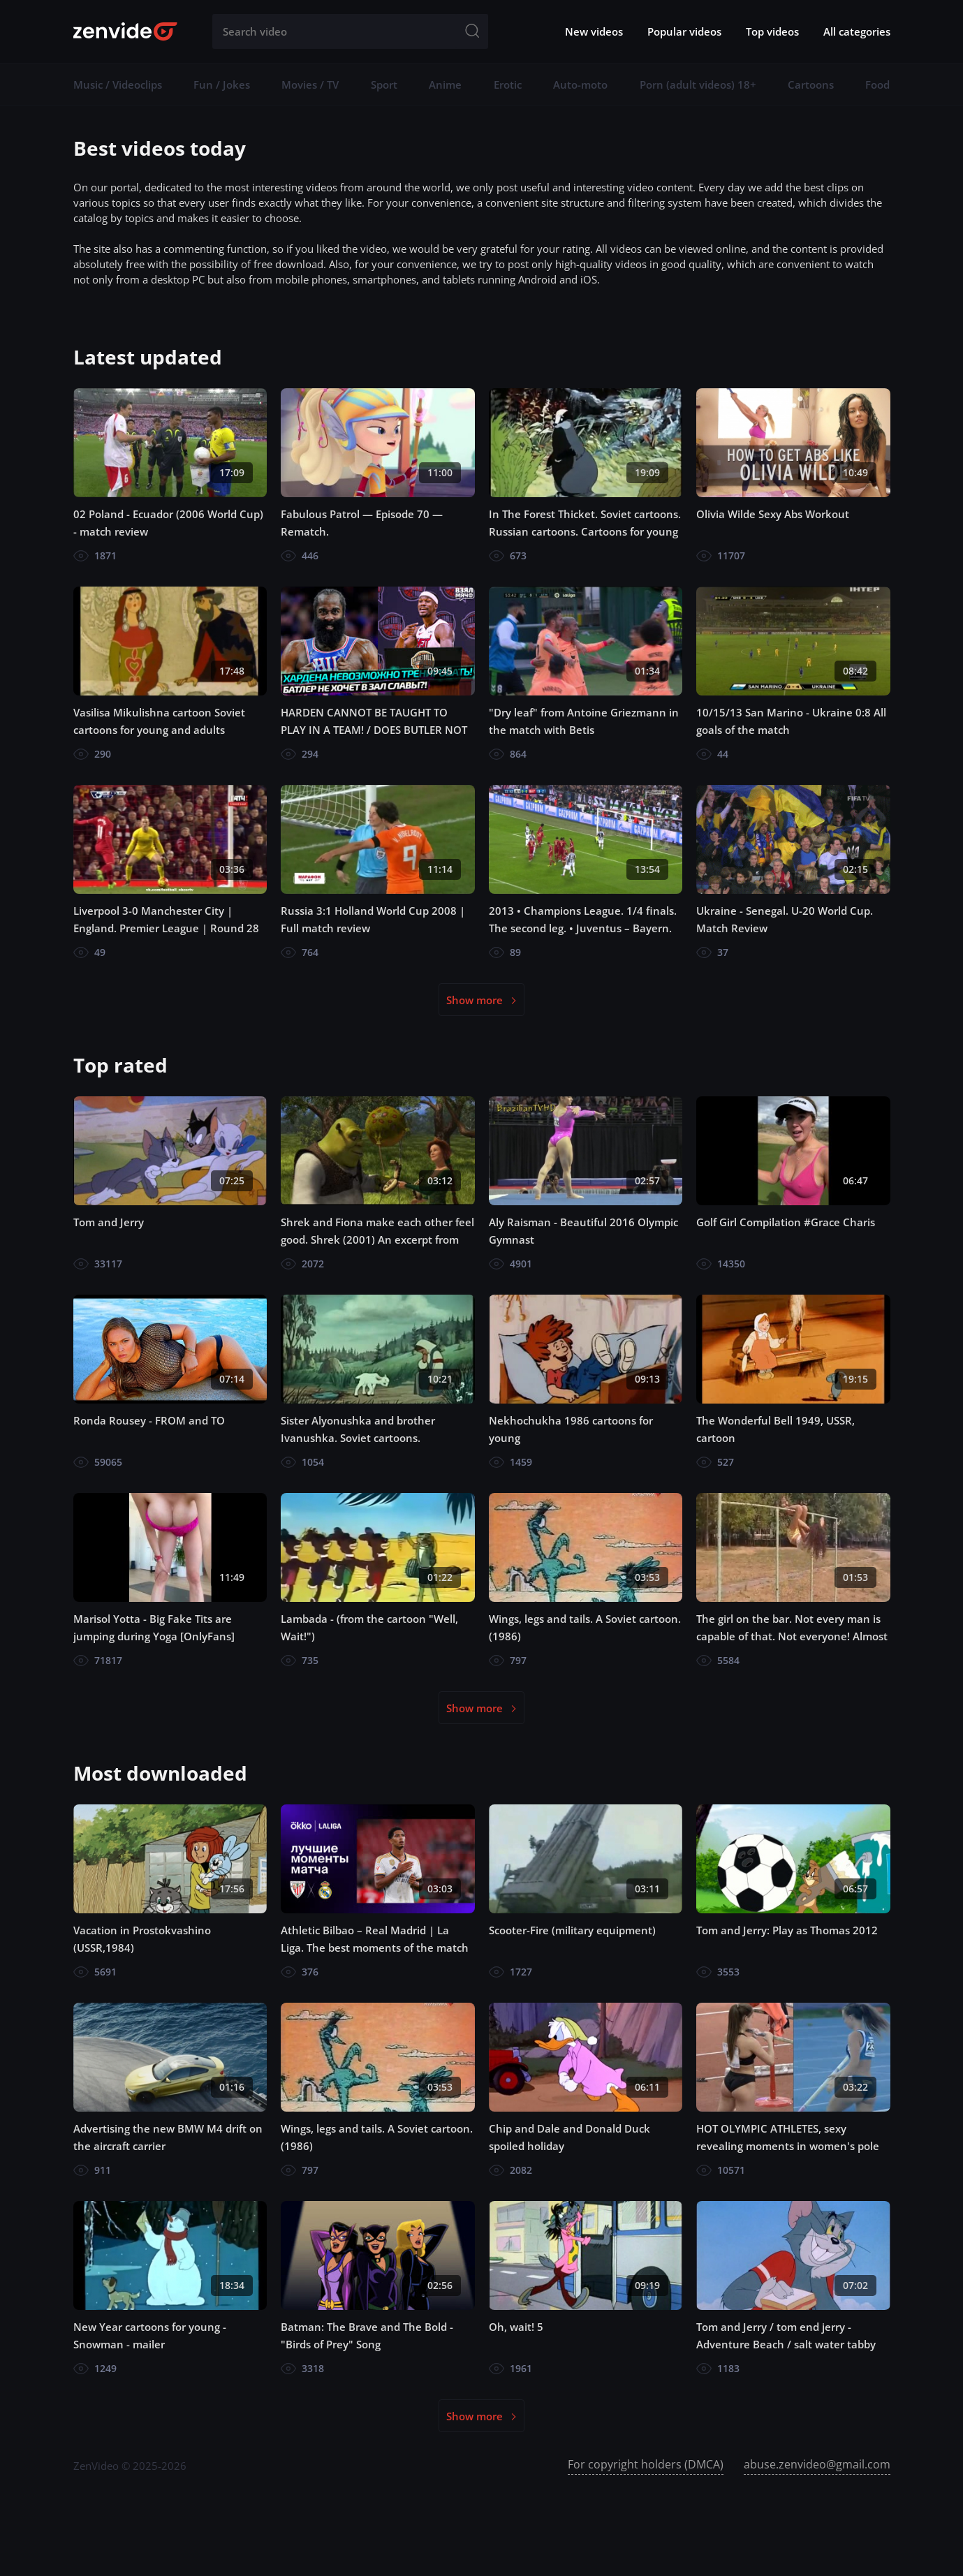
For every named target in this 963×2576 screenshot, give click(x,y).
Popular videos (684, 31)
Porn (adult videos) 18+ (698, 84)
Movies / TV (310, 84)
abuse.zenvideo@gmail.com (817, 2464)
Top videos (772, 31)
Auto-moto (580, 84)
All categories (856, 31)
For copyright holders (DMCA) (645, 2464)
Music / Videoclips (117, 84)
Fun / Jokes (221, 84)
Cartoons (811, 84)
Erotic (508, 84)
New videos (594, 31)
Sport (384, 84)
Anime (445, 84)
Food (877, 84)
